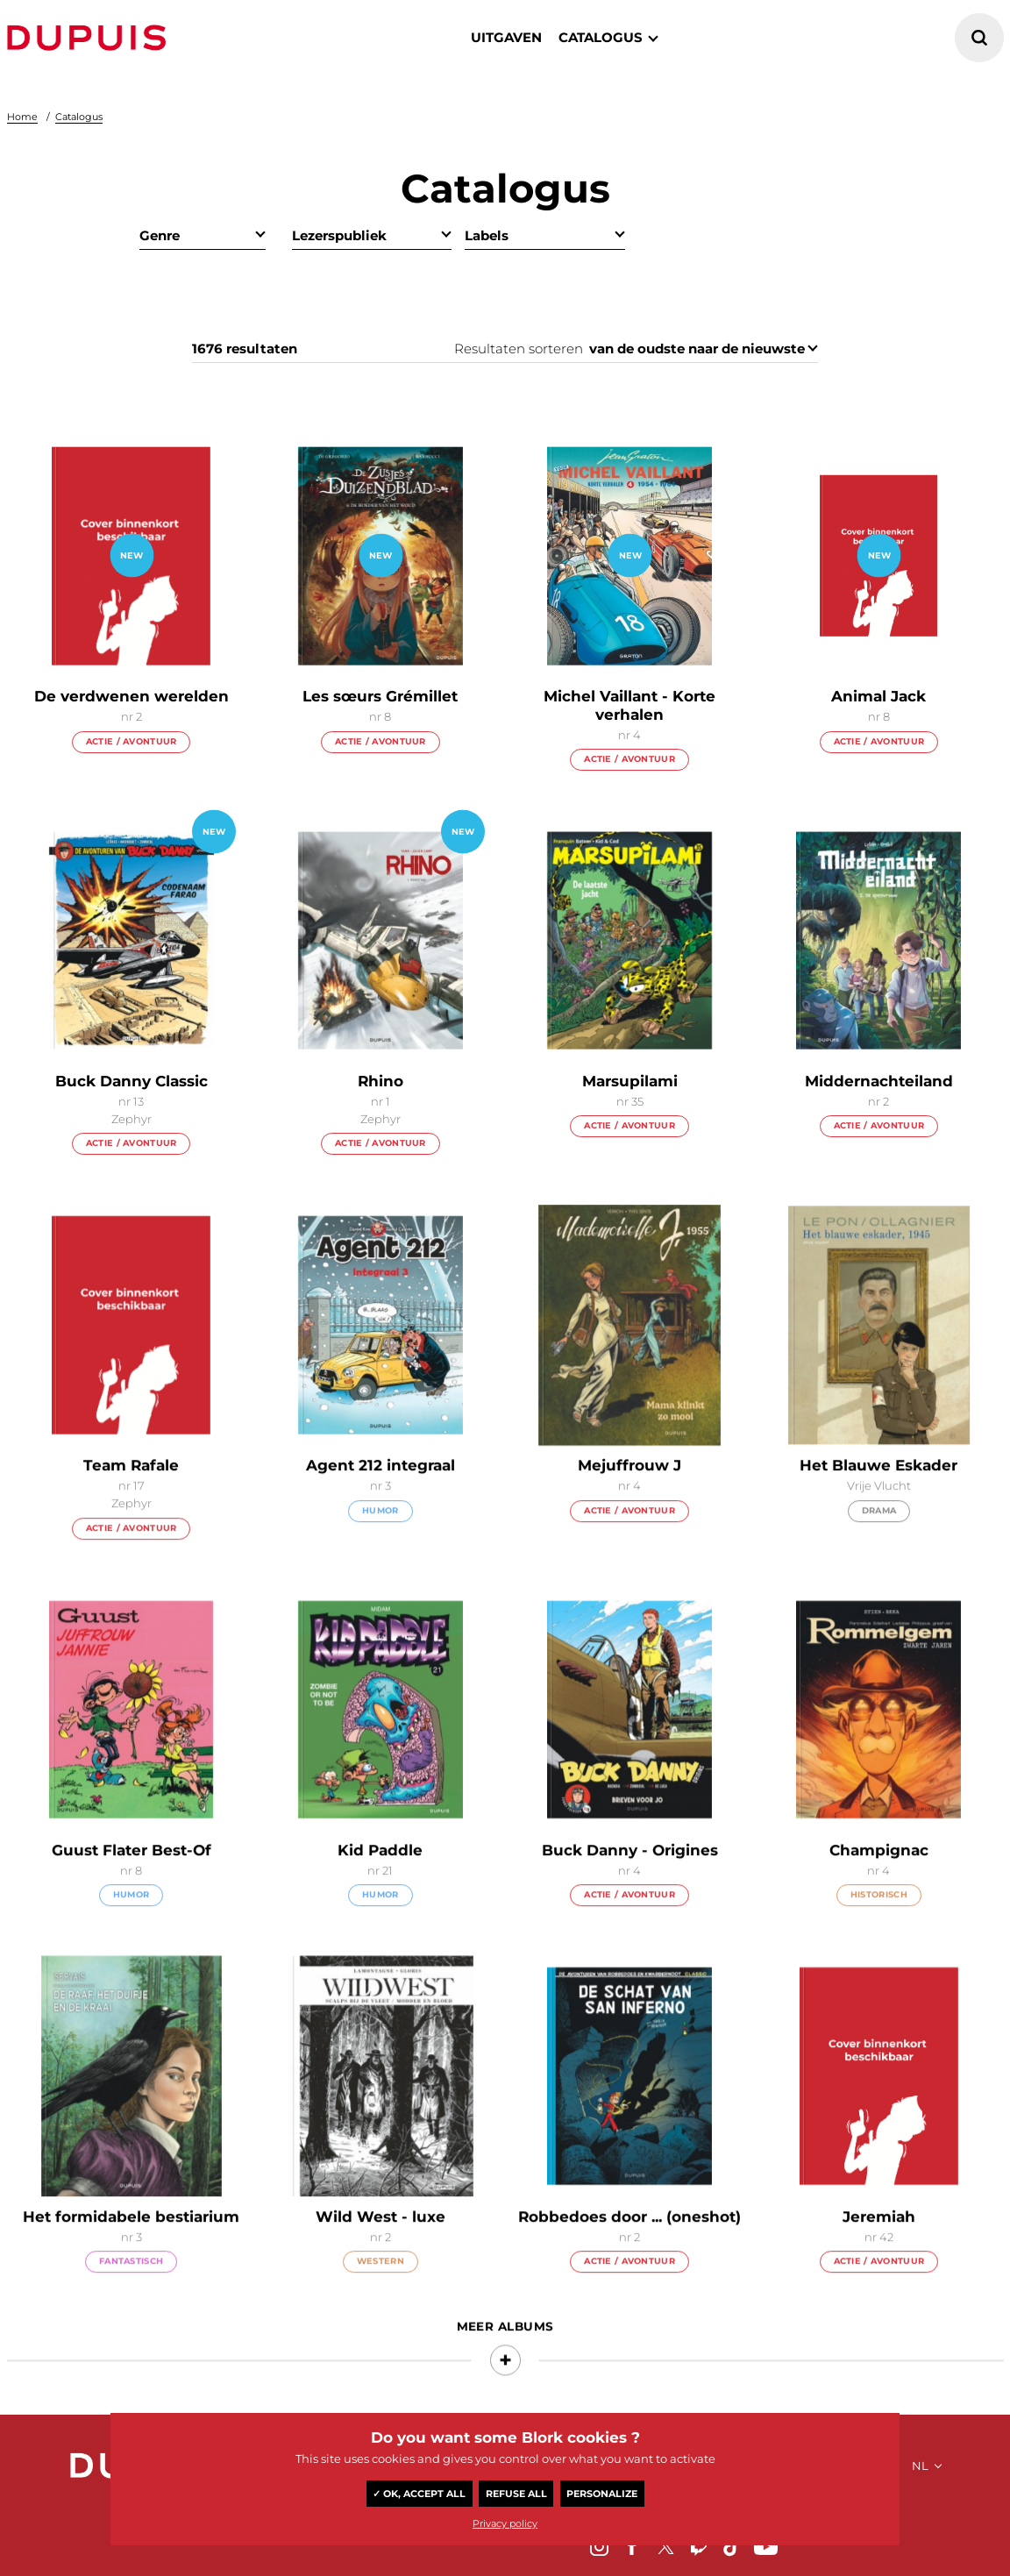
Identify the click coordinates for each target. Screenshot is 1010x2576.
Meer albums (505, 2356)
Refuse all (516, 2493)
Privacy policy (505, 2523)
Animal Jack (878, 698)
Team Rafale (131, 1495)
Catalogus (79, 116)
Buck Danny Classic (131, 1083)
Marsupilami (630, 1081)
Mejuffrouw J (629, 1495)
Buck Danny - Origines (630, 1879)
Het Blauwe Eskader (878, 1495)
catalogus (600, 37)
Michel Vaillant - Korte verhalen (629, 705)
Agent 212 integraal (380, 1495)
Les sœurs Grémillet (380, 697)
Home (22, 116)
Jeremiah (879, 2246)
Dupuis (90, 38)
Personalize (601, 2493)
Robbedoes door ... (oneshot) (629, 2246)
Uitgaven (506, 37)
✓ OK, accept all (419, 2493)
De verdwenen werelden (131, 696)
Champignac (878, 1879)
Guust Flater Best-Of (131, 1879)
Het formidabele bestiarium (131, 2246)
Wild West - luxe (380, 2246)
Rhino (380, 1081)
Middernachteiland (879, 1081)
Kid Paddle (380, 1879)
